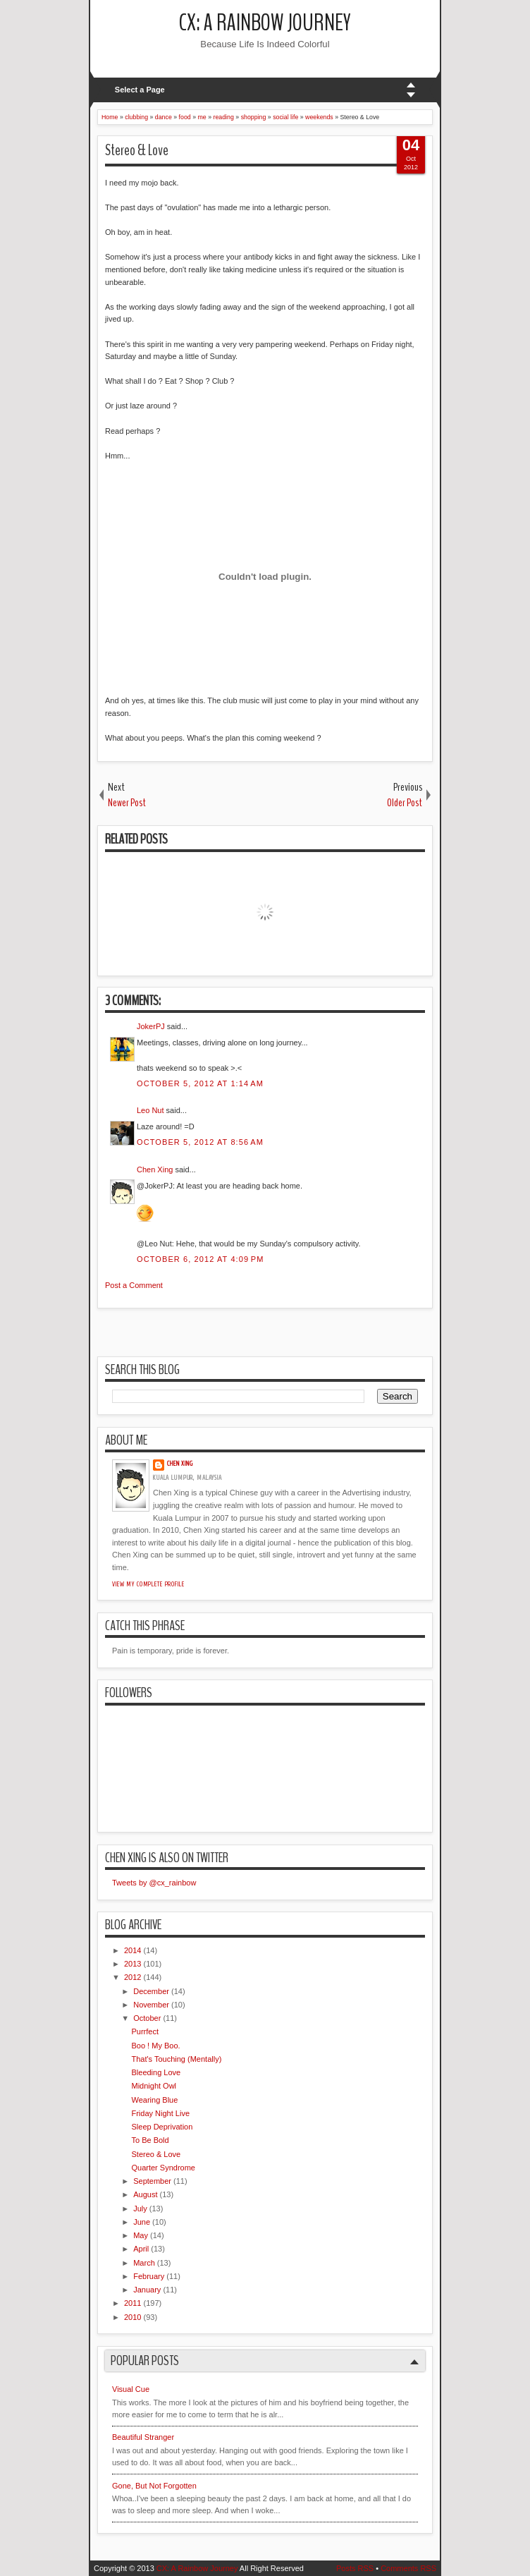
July (140, 2208)
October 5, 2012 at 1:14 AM (200, 1083)
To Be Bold (149, 2140)
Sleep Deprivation (161, 2126)
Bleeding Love (155, 2072)
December (151, 1991)
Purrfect (145, 2031)
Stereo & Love (136, 150)
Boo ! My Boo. (155, 2045)
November (151, 2004)
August (145, 2194)
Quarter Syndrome (163, 2167)
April (141, 2248)
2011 (132, 2303)
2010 (132, 2317)
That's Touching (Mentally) (176, 2059)
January (147, 2289)
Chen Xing (155, 1169)
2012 (132, 1977)
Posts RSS (355, 2568)
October (147, 2018)
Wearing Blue (154, 2100)
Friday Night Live (160, 2113)
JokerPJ (151, 1026)
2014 (132, 1950)
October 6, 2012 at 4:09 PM (200, 1259)
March (144, 2263)
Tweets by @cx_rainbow (154, 1882)
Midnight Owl (153, 2086)
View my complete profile (148, 1584)
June (141, 2222)
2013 (132, 1964)
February (148, 2276)
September (152, 2181)
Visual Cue (130, 2389)
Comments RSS (408, 2568)
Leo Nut (150, 1110)
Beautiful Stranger (143, 2437)
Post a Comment (134, 1285)
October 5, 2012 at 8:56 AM (200, 1142)
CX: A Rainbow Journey (265, 23)
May (140, 2235)
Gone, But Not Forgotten (154, 2485)
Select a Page (140, 89)
